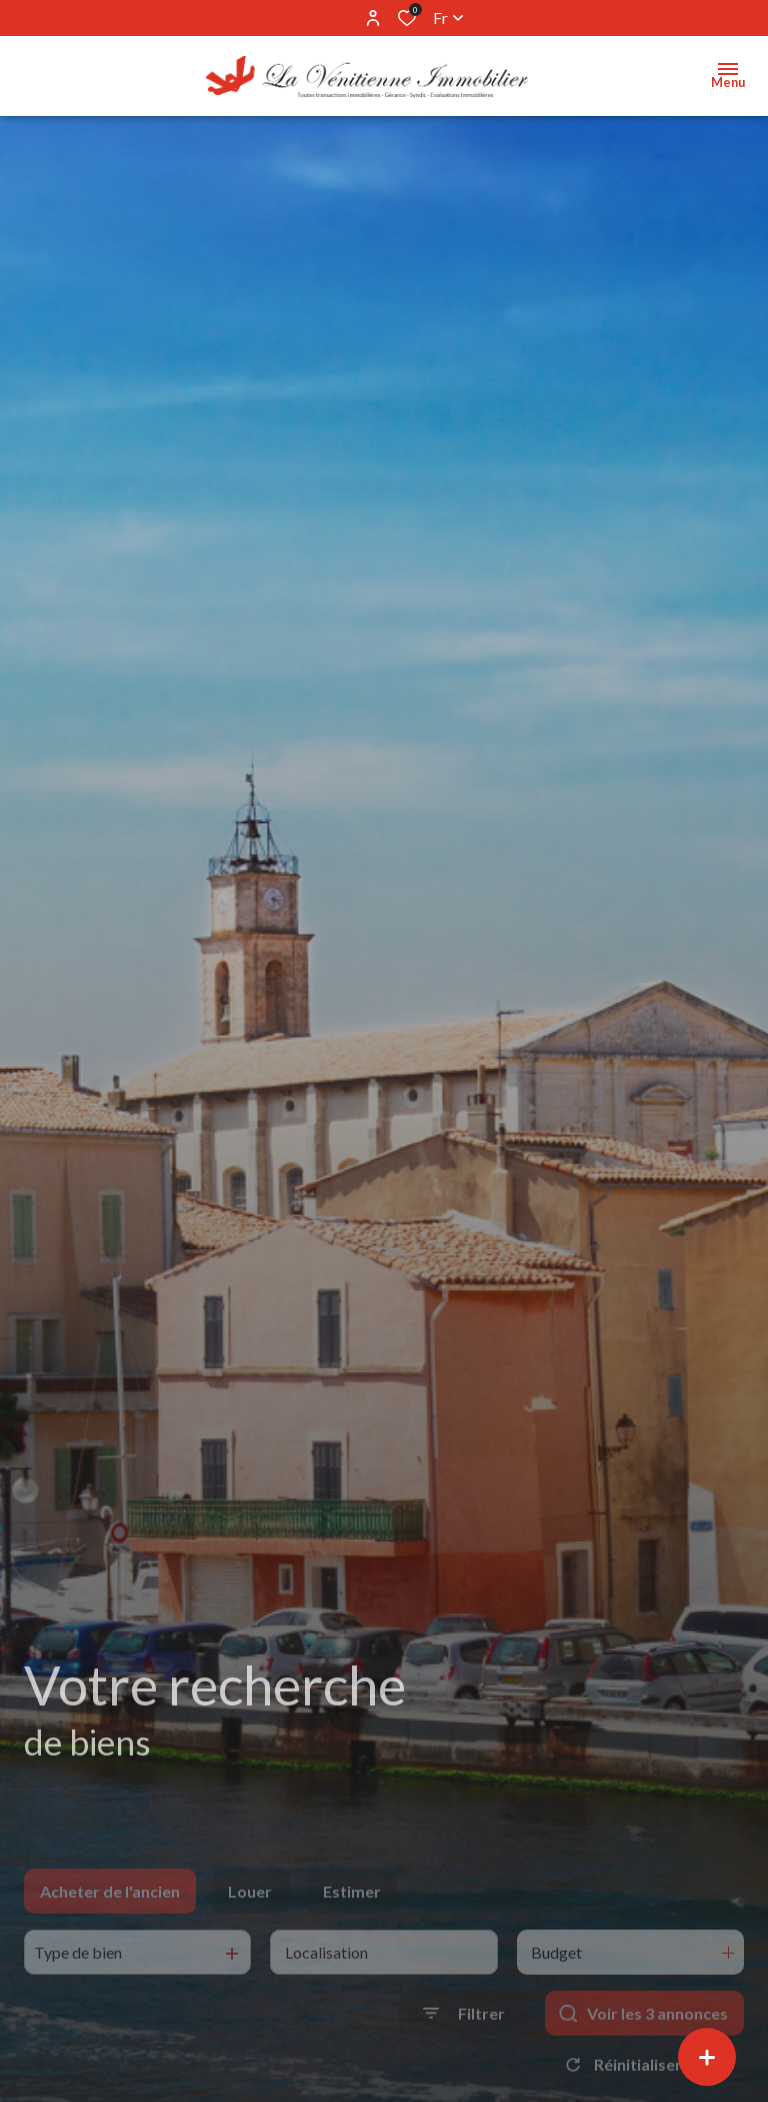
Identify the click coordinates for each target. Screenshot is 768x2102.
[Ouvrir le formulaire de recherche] (464, 2043)
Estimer (352, 1920)
